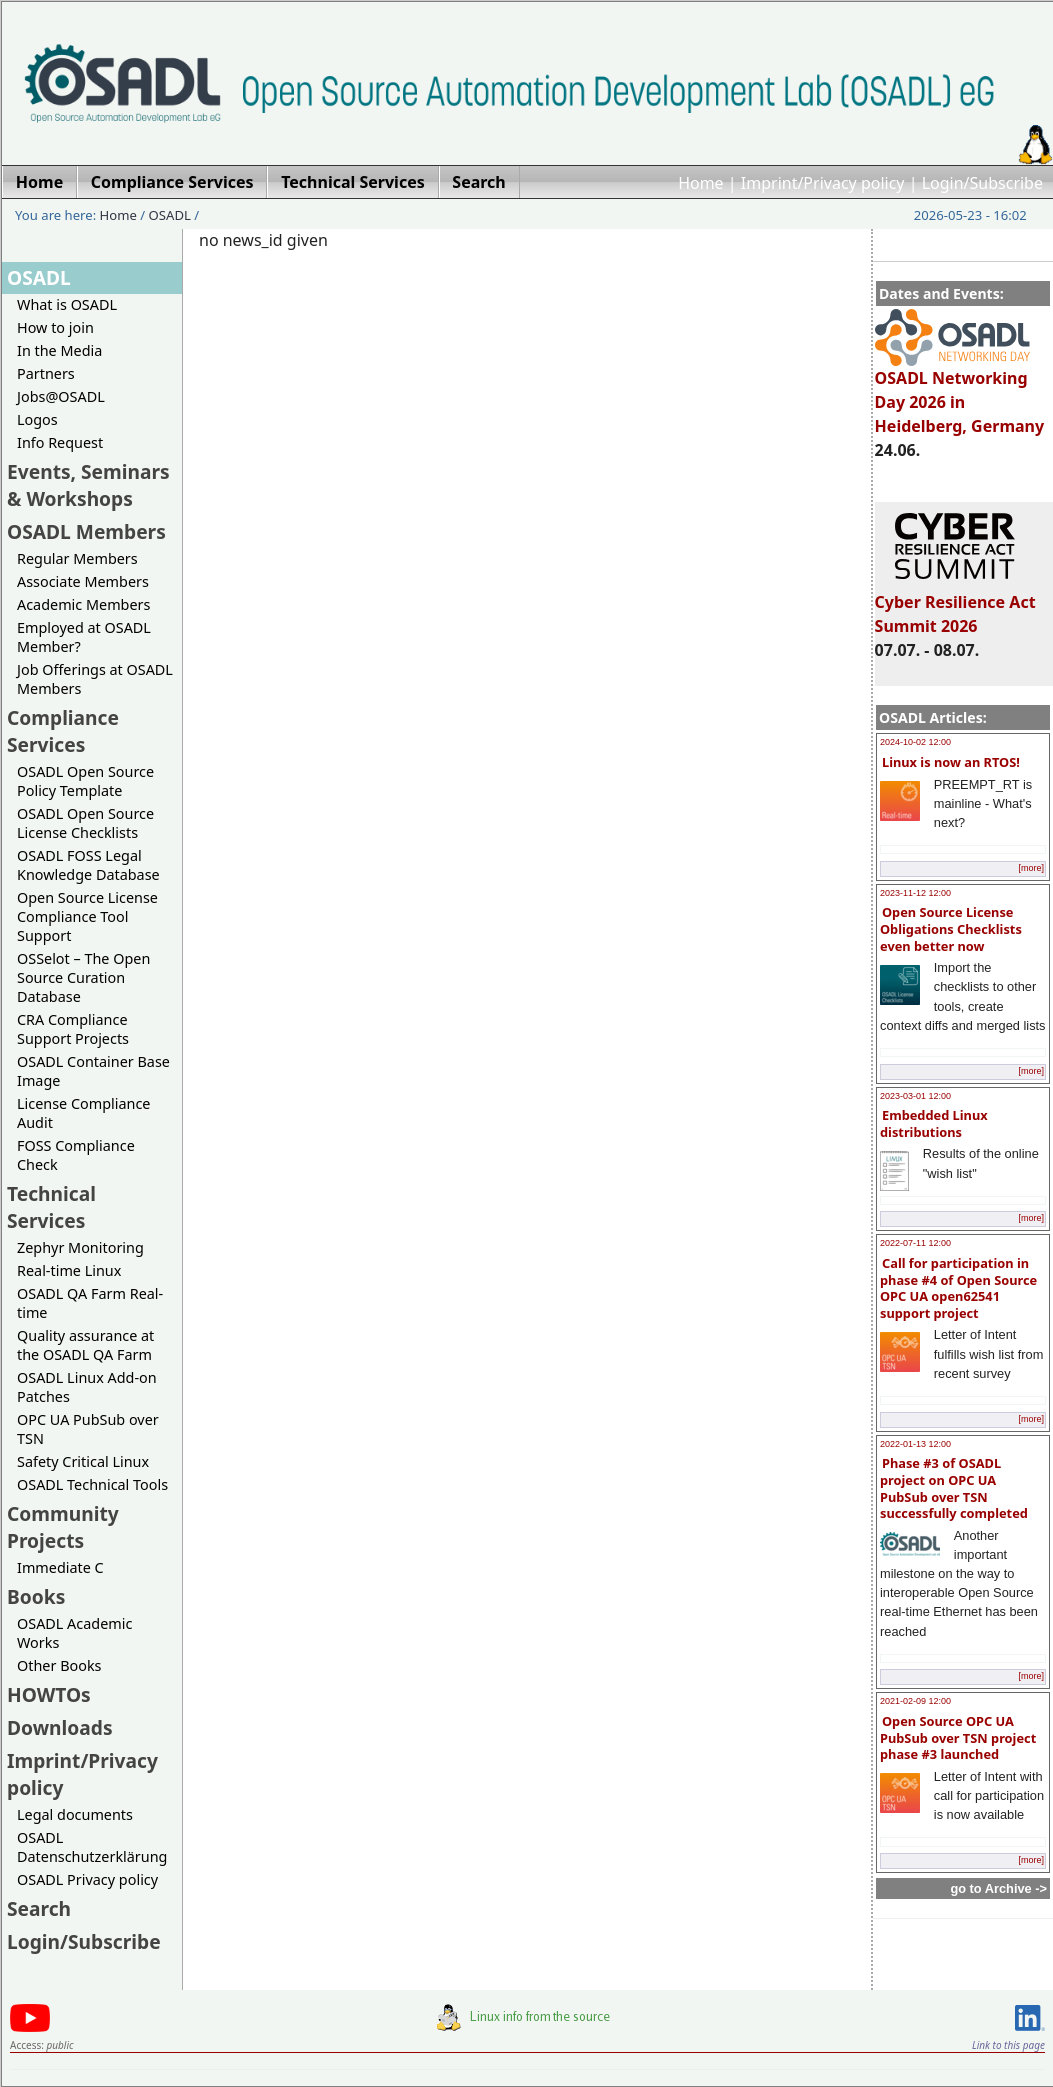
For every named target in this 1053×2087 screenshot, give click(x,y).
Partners (46, 373)
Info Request (60, 442)
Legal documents (75, 1814)
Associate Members (83, 581)
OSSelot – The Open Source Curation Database (83, 977)
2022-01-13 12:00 (915, 1444)
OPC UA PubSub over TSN (88, 1429)
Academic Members (83, 604)
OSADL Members (86, 531)
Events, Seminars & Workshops (88, 485)
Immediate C (60, 1567)
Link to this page (1008, 2045)
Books (36, 1596)
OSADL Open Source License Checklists (85, 823)
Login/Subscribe (982, 183)
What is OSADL (67, 304)
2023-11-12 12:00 (915, 893)
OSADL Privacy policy (87, 1879)
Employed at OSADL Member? (84, 637)
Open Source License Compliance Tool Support (87, 916)
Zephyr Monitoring (80, 1247)
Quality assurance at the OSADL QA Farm (85, 1345)
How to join (55, 327)
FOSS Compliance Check (76, 1155)
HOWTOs (49, 1694)
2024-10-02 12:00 (915, 742)
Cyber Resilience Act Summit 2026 (955, 605)
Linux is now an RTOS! (951, 762)
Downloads (60, 1727)
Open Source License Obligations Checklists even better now (951, 928)
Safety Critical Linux (83, 1461)
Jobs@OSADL (61, 396)
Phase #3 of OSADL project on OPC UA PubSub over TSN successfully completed (954, 1488)
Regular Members (77, 558)
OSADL (170, 215)
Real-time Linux (69, 1270)
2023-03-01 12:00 (915, 1096)
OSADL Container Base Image (93, 1071)
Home (701, 183)
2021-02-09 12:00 (915, 1701)
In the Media (59, 350)
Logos (37, 419)
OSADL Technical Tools (92, 1484)
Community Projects (63, 1527)
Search (39, 1908)
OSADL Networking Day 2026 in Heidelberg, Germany (960, 393)
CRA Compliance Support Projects (73, 1029)
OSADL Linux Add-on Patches (87, 1387)
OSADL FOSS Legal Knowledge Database (88, 865)
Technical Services (51, 1207)
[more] (1031, 868)
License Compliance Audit (83, 1113)
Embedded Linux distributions (934, 1123)
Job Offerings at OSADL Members (95, 679)
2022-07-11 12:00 (915, 1243)
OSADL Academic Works (74, 1633)
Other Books (59, 1665)
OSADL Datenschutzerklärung (92, 1847)
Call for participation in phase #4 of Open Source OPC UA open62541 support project (958, 1288)
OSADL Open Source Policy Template (85, 781)
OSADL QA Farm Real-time (90, 1303)
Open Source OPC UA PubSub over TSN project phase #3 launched (958, 1737)
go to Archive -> (998, 1888)
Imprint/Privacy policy (823, 183)
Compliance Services (63, 731)
